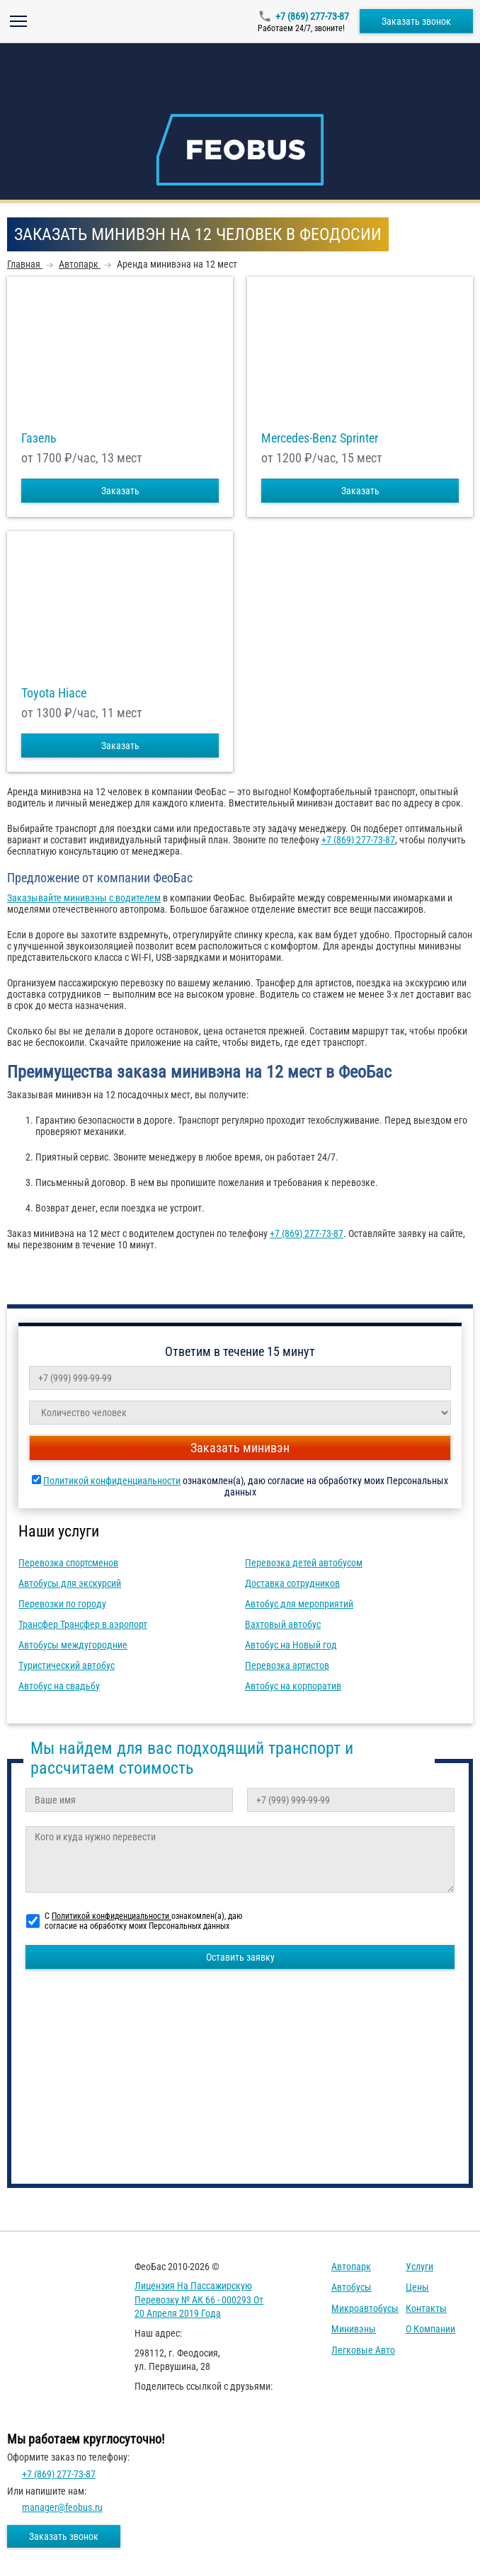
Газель (39, 438)
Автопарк (351, 2266)
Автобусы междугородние (72, 1645)
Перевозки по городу (62, 1603)
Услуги (419, 2266)
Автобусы (351, 2287)
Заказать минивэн (240, 1447)
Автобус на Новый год (291, 1645)
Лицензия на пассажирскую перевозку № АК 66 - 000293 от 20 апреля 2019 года (199, 2299)
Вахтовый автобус (283, 1624)
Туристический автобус (66, 1665)
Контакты (426, 2308)
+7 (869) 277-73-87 (312, 16)
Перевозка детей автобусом (303, 1562)
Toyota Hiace (53, 693)
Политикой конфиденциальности (112, 1480)
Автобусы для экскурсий (69, 1583)
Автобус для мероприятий (299, 1603)
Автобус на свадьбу (59, 1686)
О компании (430, 2329)
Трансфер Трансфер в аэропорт (82, 1624)
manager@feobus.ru (62, 2507)
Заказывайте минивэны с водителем (84, 898)
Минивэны (353, 2329)
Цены (417, 2287)
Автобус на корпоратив (293, 1686)
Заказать (120, 490)
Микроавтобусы (365, 2308)
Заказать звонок (416, 21)
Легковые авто (363, 2350)
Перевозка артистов (287, 1665)
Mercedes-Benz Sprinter (319, 438)
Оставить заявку (240, 1957)
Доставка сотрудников (292, 1583)
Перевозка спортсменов (68, 1562)
